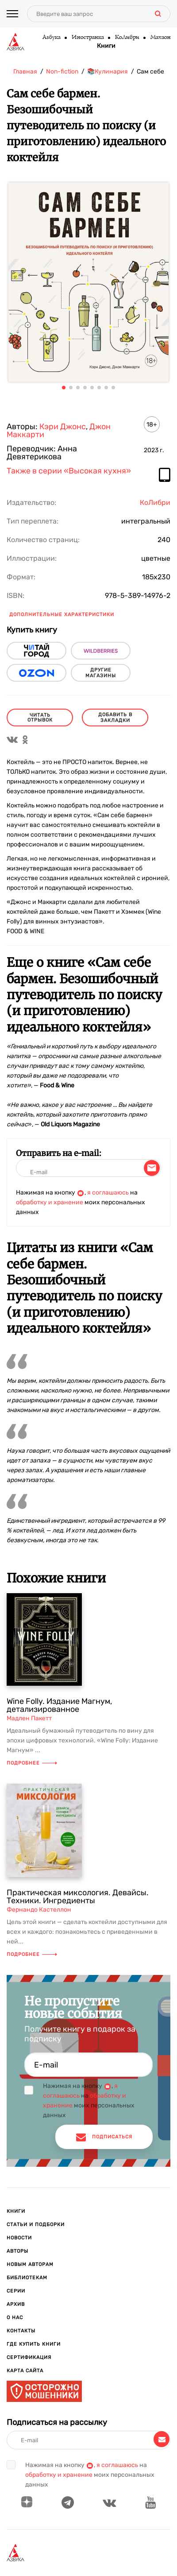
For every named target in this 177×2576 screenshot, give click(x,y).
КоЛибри (127, 38)
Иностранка (87, 38)
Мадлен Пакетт (29, 1718)
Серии (16, 2291)
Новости (19, 2238)
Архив (16, 2304)
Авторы (17, 2251)
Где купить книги (34, 2344)
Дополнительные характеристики (61, 614)
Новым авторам (30, 2264)
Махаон (160, 38)
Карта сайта (25, 2371)
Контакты (21, 2331)
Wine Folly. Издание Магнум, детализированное (59, 1705)
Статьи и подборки (36, 2224)
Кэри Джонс (62, 426)
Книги (106, 46)
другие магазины (100, 673)
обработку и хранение (49, 1202)
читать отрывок (40, 717)
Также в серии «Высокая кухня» (69, 471)
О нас (15, 2317)
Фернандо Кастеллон (39, 1909)
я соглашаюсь (108, 1192)
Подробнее (32, 1763)
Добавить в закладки (115, 717)
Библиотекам (27, 2278)
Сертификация (29, 2357)
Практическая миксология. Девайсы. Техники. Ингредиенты (78, 1897)
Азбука (51, 38)
